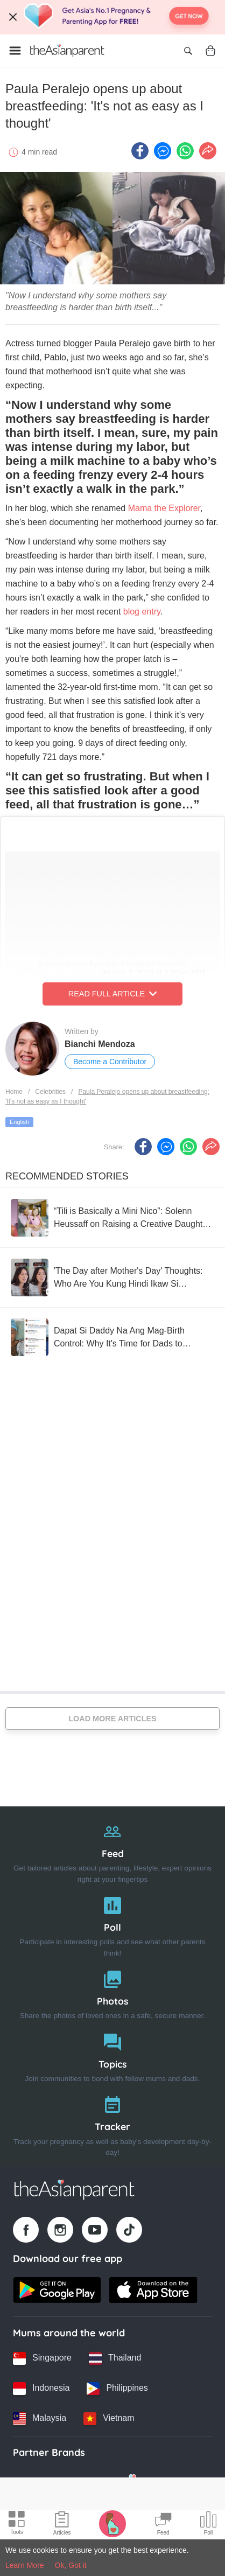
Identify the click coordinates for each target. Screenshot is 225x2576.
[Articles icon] (62, 2525)
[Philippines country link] (117, 2388)
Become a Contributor (109, 1061)
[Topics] (112, 2055)
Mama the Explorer (162, 508)
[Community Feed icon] (163, 2525)
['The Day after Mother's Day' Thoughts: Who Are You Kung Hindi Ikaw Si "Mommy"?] (112, 1277)
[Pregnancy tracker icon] (112, 2523)
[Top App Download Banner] (112, 17)
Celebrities (50, 1091)
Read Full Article (112, 993)
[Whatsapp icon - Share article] (185, 150)
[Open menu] (15, 50)
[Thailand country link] (115, 2358)
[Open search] (188, 51)
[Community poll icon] (208, 2525)
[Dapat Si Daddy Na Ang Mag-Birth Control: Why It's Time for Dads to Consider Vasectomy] (112, 1337)
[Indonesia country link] (41, 2388)
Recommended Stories (67, 1176)
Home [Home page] (14, 1091)
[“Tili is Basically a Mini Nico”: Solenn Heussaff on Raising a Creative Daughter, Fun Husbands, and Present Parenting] (112, 1218)
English (19, 1122)
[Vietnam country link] (108, 2418)
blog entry (141, 611)
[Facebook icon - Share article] (140, 150)
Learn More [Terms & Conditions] (24, 2565)
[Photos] (112, 1992)
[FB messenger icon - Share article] (162, 150)
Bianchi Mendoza (100, 1044)
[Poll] (112, 1924)
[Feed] (112, 1850)
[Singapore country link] (42, 2358)
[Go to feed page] (67, 50)
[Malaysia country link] (39, 2418)
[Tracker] (112, 2123)
